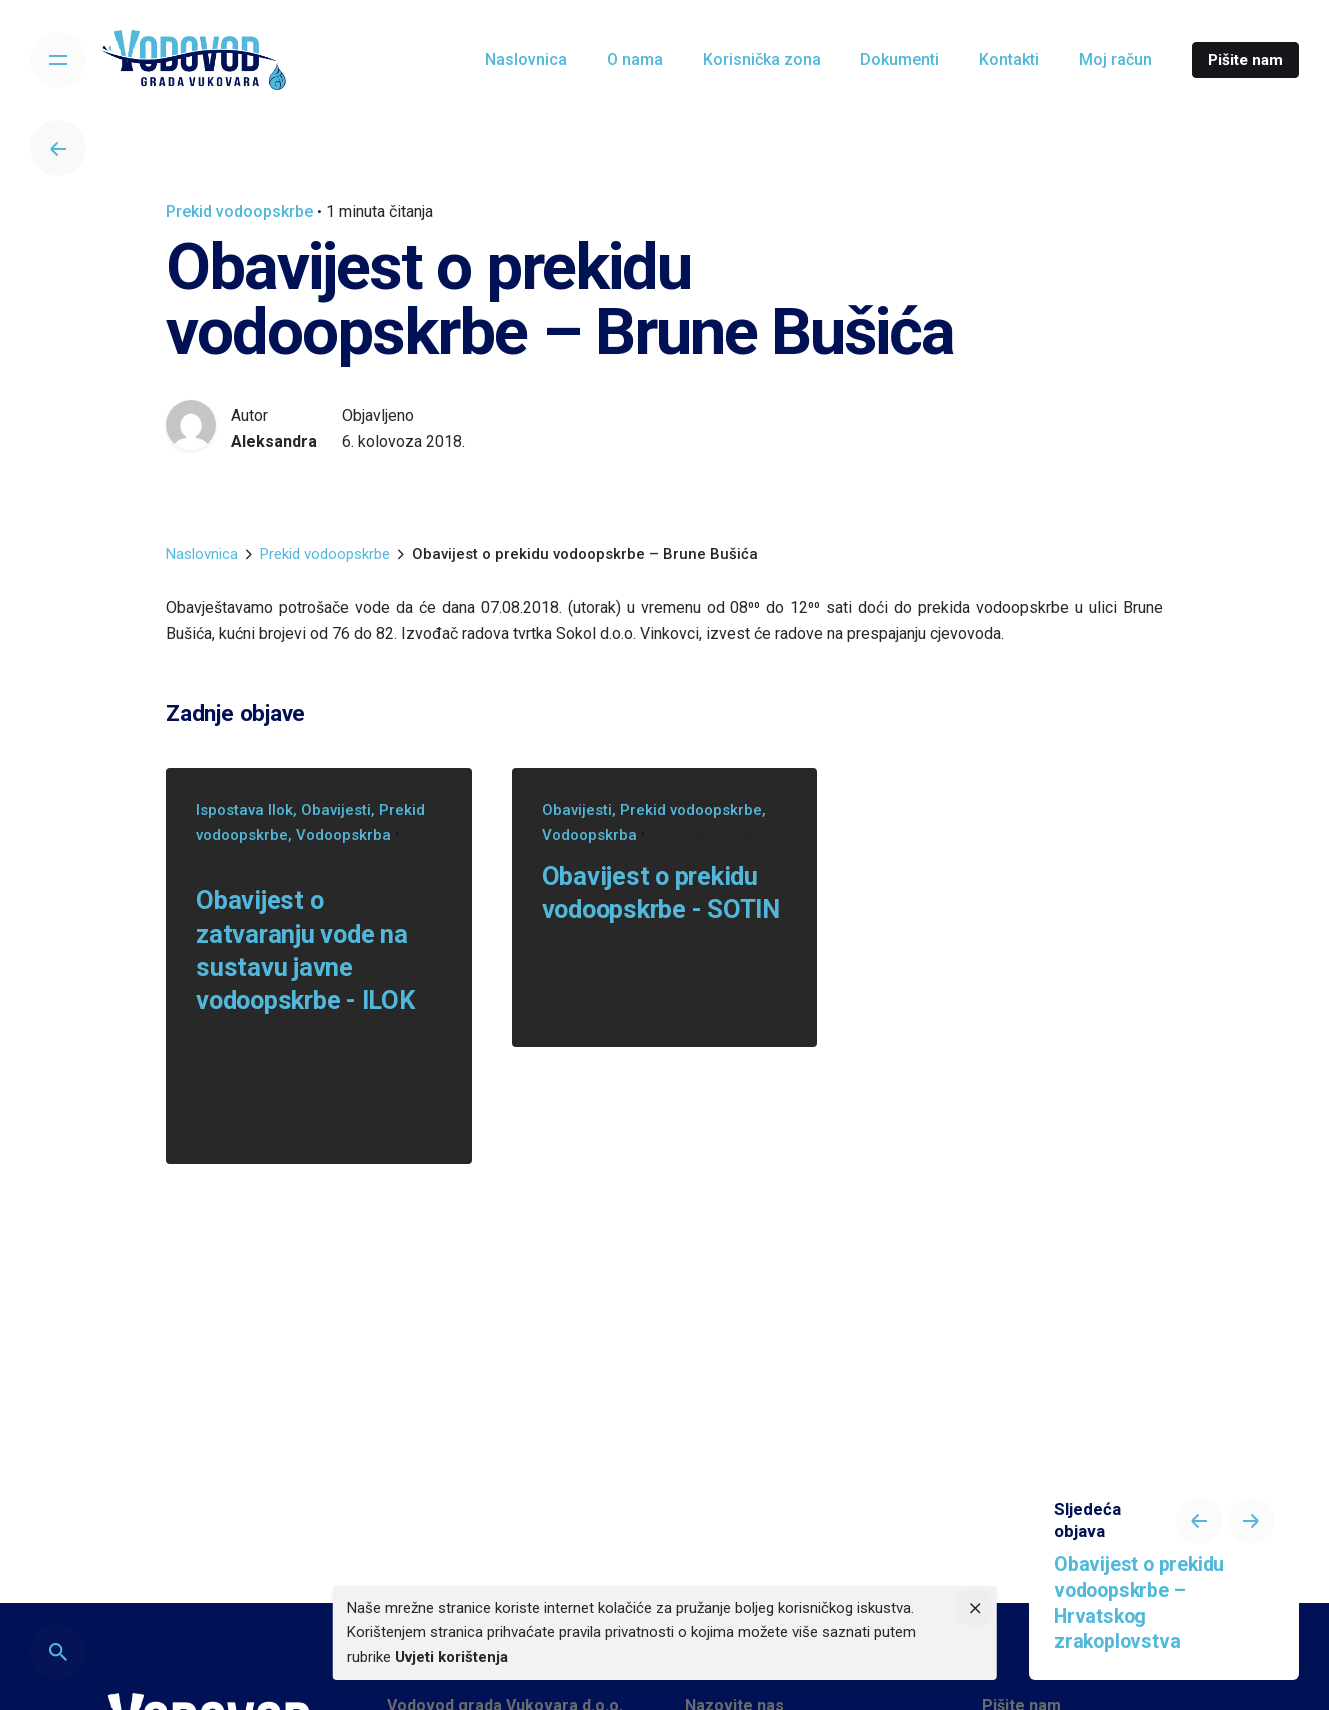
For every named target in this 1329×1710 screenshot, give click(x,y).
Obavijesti (336, 810)
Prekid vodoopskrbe (239, 211)
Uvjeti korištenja (451, 1657)
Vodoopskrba (343, 835)
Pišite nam (1245, 60)
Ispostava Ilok (244, 810)
